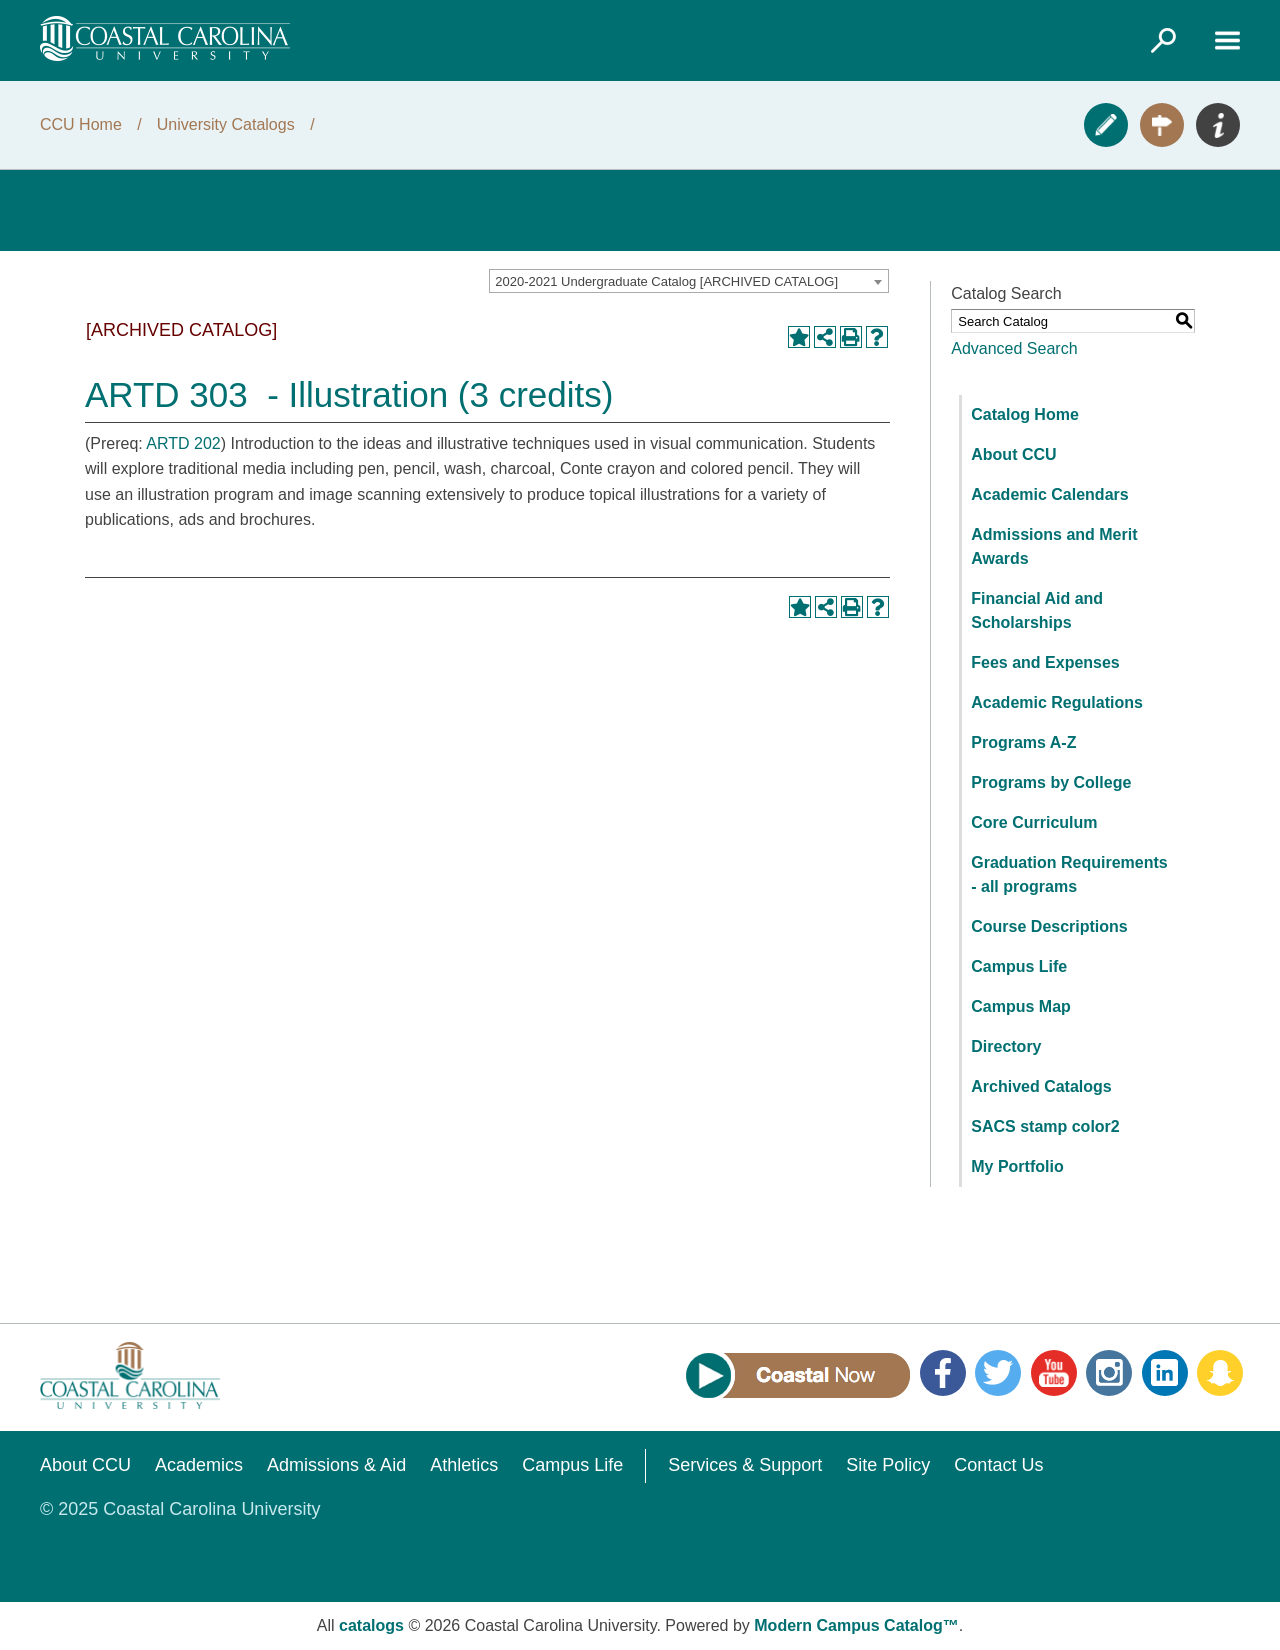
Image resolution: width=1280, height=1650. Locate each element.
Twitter (998, 1373)
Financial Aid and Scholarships (1037, 610)
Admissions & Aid (336, 1465)
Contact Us (998, 1465)
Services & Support (745, 1465)
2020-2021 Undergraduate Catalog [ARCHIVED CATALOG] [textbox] (666, 281)
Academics (199, 1465)
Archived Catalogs (1041, 1086)
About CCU (1013, 454)
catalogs (371, 1625)
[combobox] (689, 281)
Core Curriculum (1034, 822)
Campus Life (1019, 966)
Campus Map (1021, 1006)
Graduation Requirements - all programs (1069, 874)
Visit (1162, 125)
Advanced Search (1014, 348)
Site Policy (888, 1465)
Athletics (464, 1465)
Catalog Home (1025, 414)
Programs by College (1051, 782)
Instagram (1109, 1373)
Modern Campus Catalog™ (856, 1625)
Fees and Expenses (1045, 662)
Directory (1006, 1046)
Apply (1106, 125)
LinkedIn (1165, 1373)
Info (1218, 125)
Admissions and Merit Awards (1054, 546)
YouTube (1054, 1373)
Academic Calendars (1049, 494)
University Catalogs (226, 124)
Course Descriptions (1049, 926)
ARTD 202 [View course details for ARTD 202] (183, 443)
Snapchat (1220, 1373)
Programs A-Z (1023, 742)
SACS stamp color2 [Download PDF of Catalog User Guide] (1045, 1126)
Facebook (943, 1373)
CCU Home (81, 124)
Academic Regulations (1057, 702)
